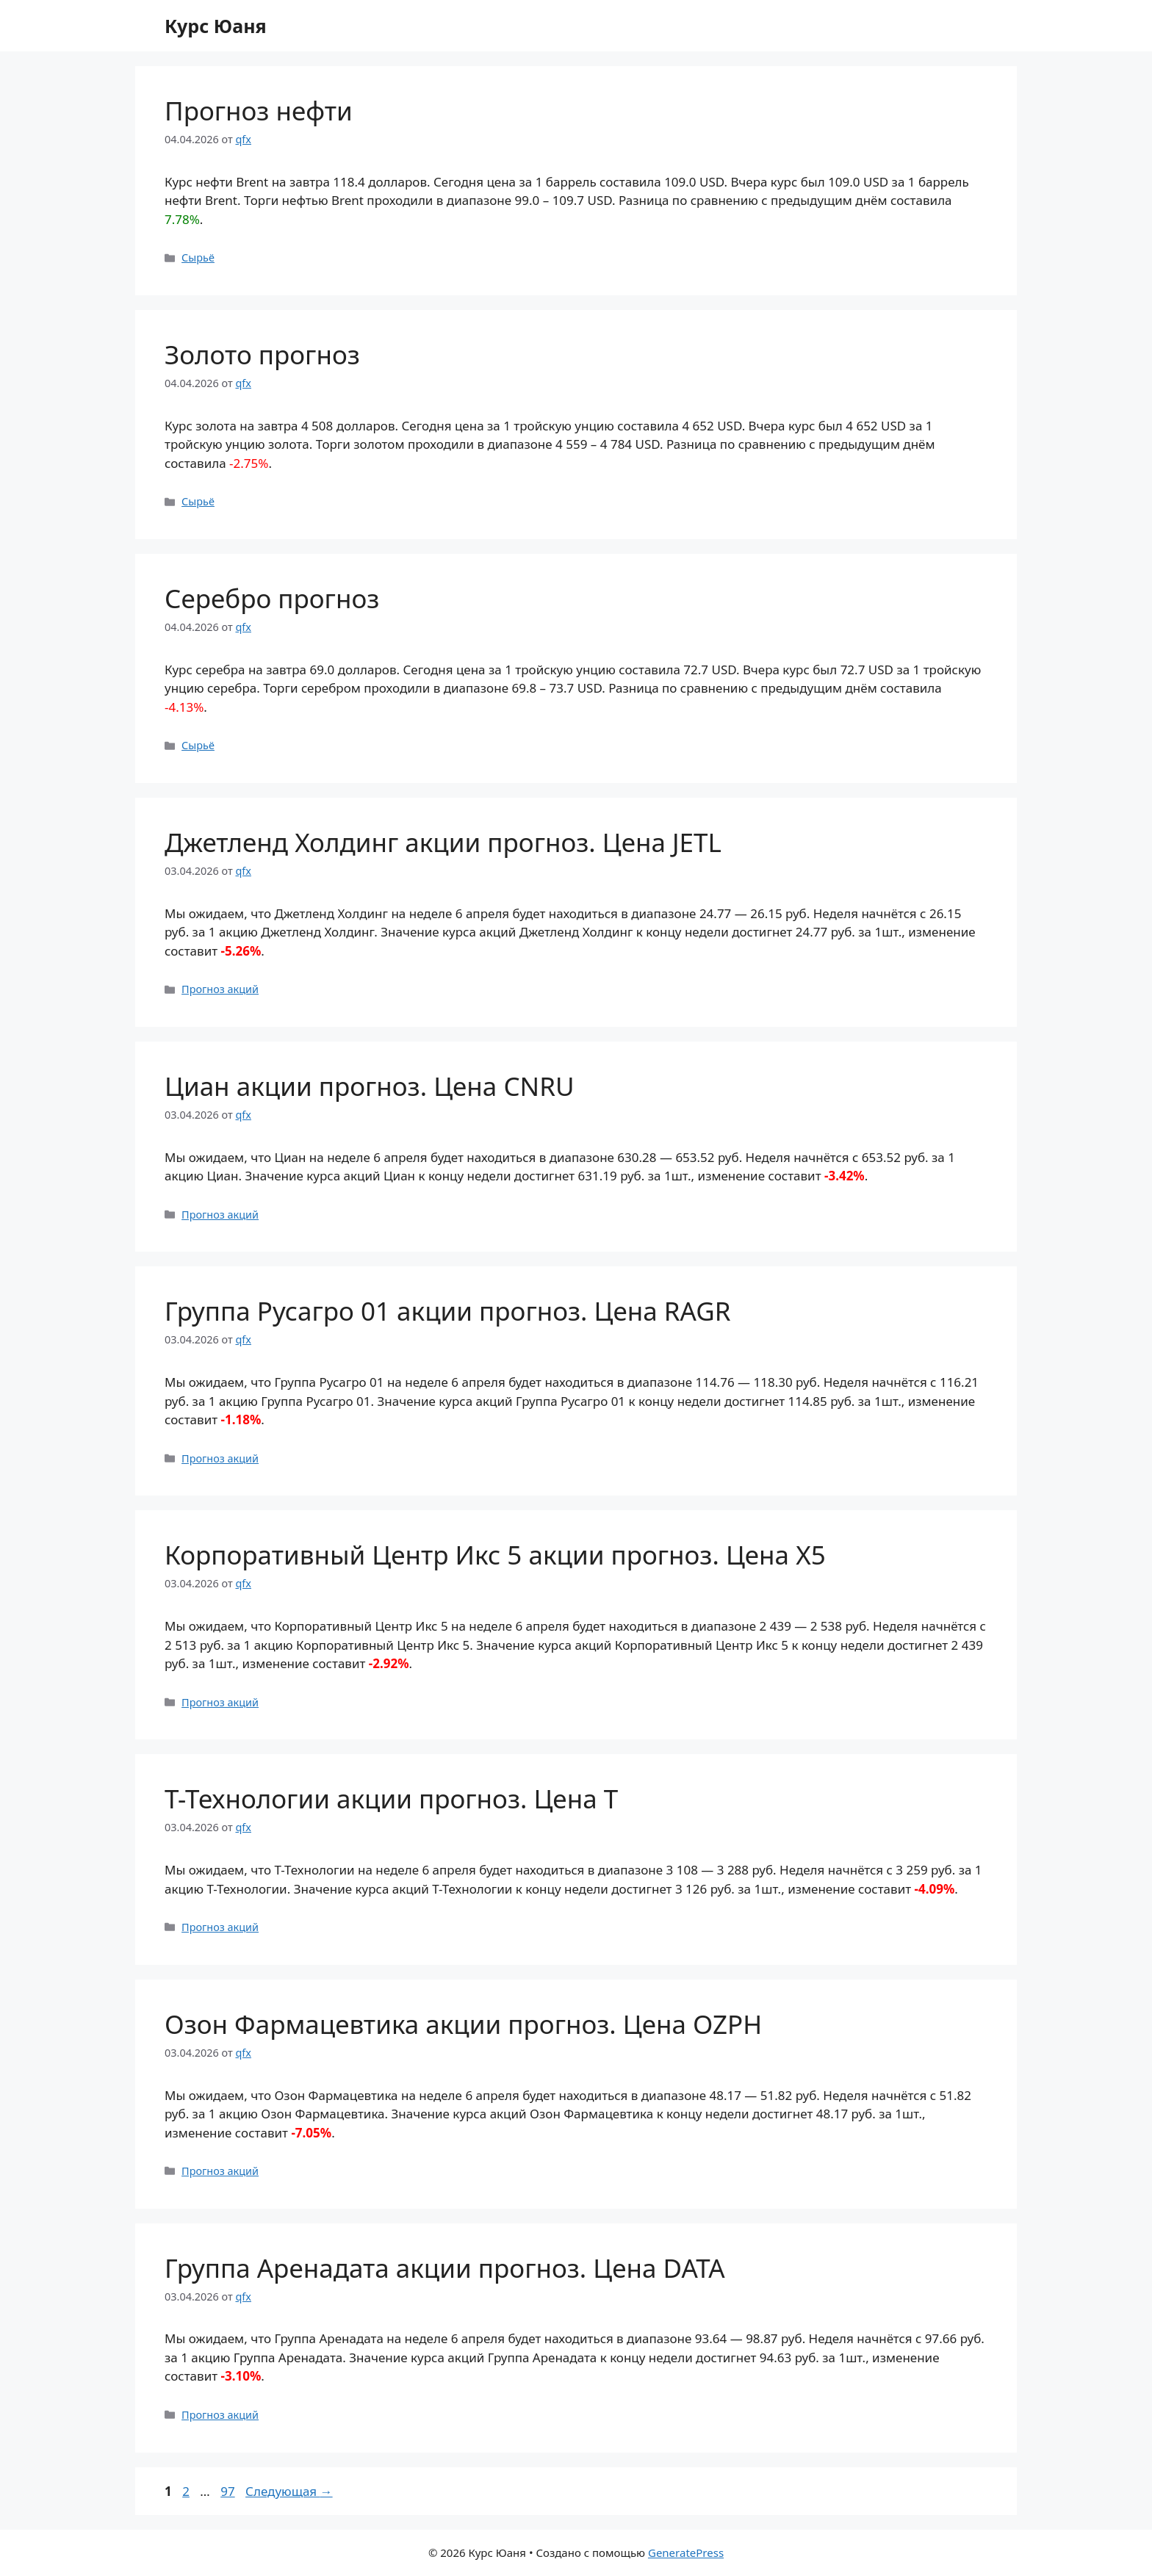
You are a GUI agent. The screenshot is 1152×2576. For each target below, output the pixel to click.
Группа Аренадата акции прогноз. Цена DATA (445, 2268)
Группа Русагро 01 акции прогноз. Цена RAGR (448, 1311)
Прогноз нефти (259, 110)
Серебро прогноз (272, 598)
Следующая (289, 2491)
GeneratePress (686, 2552)
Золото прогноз (262, 354)
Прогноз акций (220, 989)
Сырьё (198, 257)
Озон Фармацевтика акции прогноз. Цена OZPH (463, 2024)
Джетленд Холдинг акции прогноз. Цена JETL (443, 842)
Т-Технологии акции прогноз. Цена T (391, 1798)
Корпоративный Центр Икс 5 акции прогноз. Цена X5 (495, 1554)
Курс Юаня (216, 25)
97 (229, 2491)
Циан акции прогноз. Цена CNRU (369, 1086)
